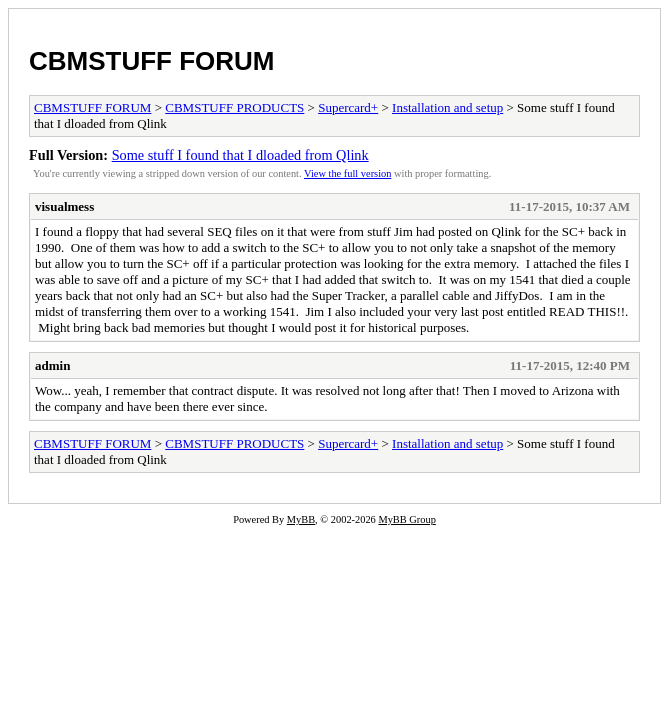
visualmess (64, 206)
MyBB (301, 519)
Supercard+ (348, 107)
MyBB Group (406, 519)
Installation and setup (447, 107)
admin (52, 365)
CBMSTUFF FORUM (152, 61)
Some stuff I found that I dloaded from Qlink (240, 155)
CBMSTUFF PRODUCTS (234, 107)
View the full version (347, 173)
